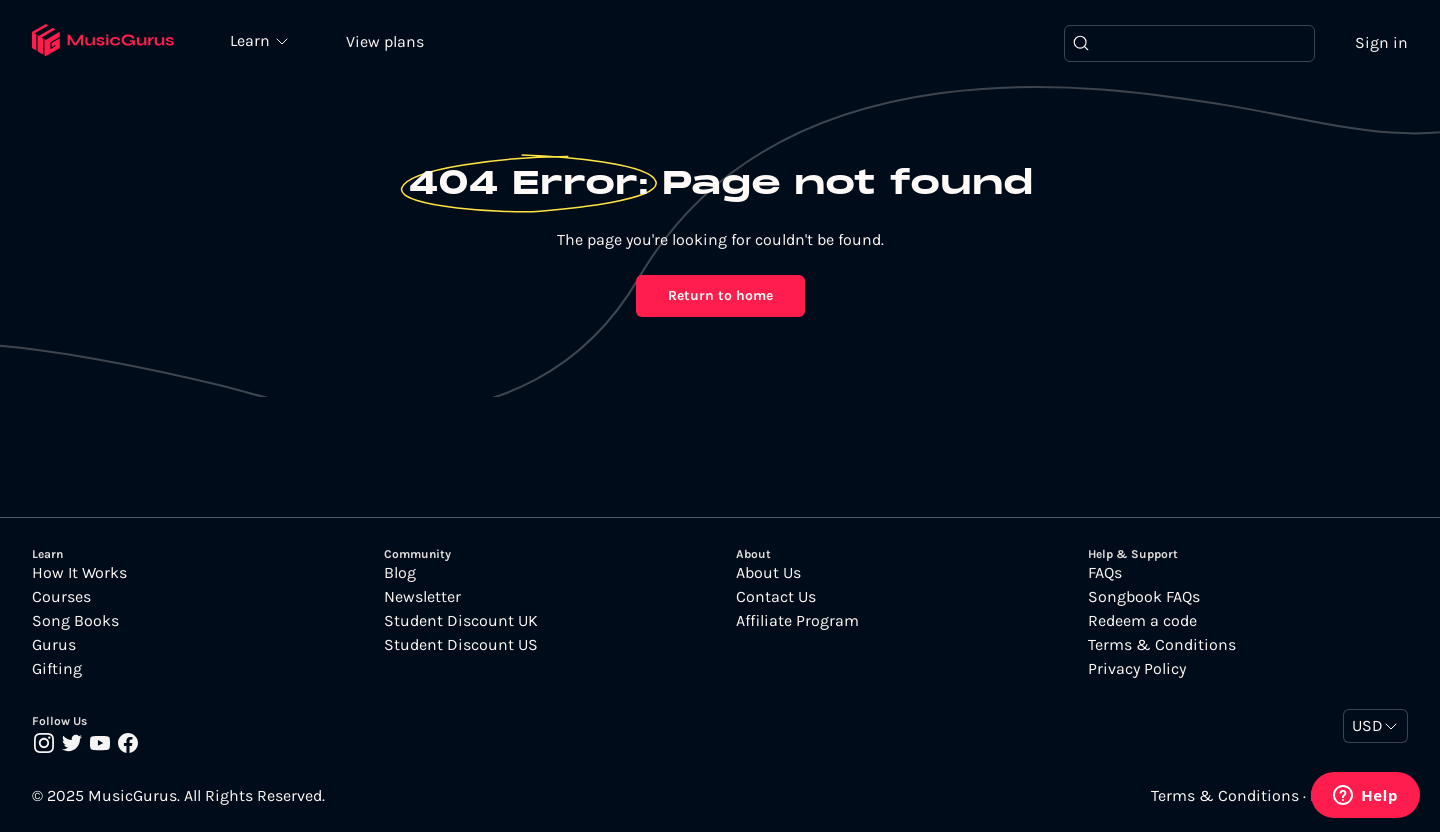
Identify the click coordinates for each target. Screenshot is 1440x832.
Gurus (54, 645)
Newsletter (422, 597)
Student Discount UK (461, 621)
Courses (61, 597)
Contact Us (776, 597)
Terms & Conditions (1162, 645)
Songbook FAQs (1144, 597)
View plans (385, 41)
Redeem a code (1142, 621)
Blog (400, 573)
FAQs (1105, 573)
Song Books (75, 621)
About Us (768, 573)
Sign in (1381, 42)
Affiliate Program (797, 621)
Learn (252, 40)
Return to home (720, 295)
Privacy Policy (1137, 669)
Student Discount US (461, 645)
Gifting (57, 669)
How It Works (79, 573)
